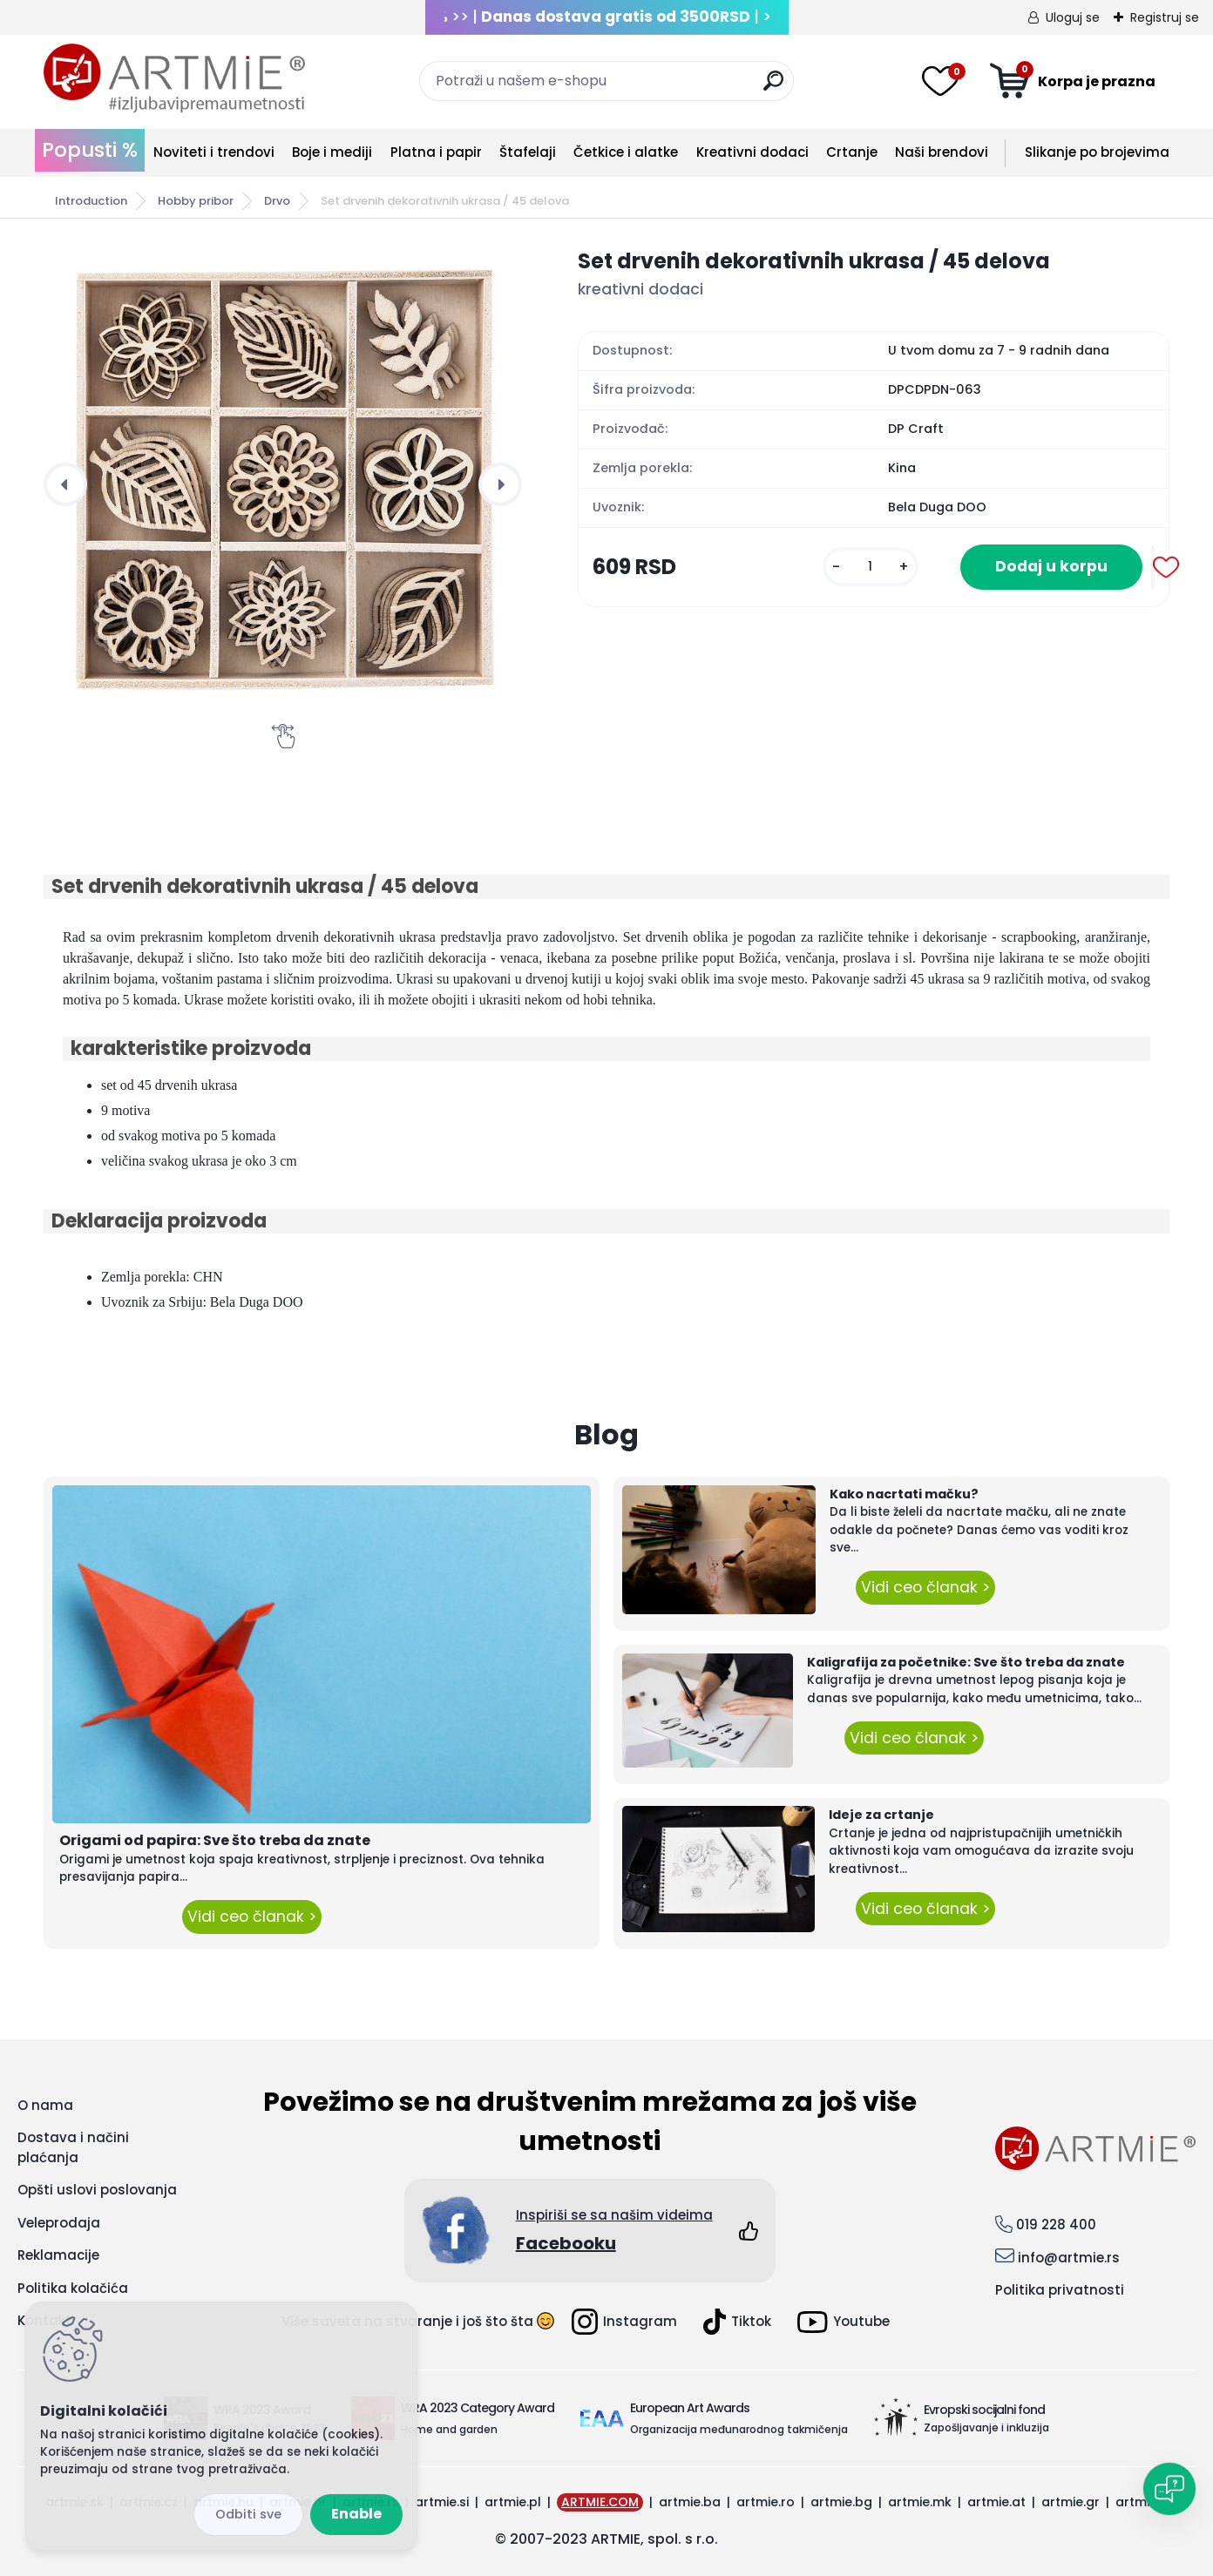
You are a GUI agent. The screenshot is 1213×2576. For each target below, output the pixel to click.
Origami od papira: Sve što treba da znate (214, 1840)
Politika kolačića (72, 2288)
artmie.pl (513, 2502)
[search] (773, 88)
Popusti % (90, 150)
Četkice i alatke (625, 152)
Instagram (624, 2322)
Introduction (91, 201)
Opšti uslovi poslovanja (97, 2189)
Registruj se (1164, 17)
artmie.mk (920, 2502)
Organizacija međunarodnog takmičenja (739, 2429)
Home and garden (449, 2429)
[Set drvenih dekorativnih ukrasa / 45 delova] (283, 485)
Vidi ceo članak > (251, 1916)
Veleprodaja (58, 2223)
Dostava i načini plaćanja (73, 2147)
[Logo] (174, 78)
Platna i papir (436, 152)
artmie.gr (1070, 2502)
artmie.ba (690, 2502)
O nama (45, 2105)
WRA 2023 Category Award (477, 2408)
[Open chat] (1169, 2489)
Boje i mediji (332, 152)
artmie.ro (765, 2502)
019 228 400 (1056, 2224)
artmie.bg (841, 2502)
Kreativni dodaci (752, 152)
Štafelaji (527, 152)
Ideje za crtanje (881, 1814)
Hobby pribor (196, 201)
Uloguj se (1073, 17)
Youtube (843, 2322)
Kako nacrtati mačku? (904, 1494)
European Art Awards (689, 2408)
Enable (356, 2514)
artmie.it (1141, 2502)
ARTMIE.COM (600, 2502)
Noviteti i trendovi (213, 152)
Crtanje (852, 152)
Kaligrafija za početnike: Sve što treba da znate (966, 1662)
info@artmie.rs (1069, 2257)
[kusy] (870, 566)
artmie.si (442, 2502)
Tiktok (737, 2322)
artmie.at (996, 2502)
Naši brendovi (941, 152)
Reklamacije (58, 2255)
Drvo (277, 201)
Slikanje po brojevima (1097, 152)
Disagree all (248, 2514)
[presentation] (65, 484)
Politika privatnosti (1059, 2290)
